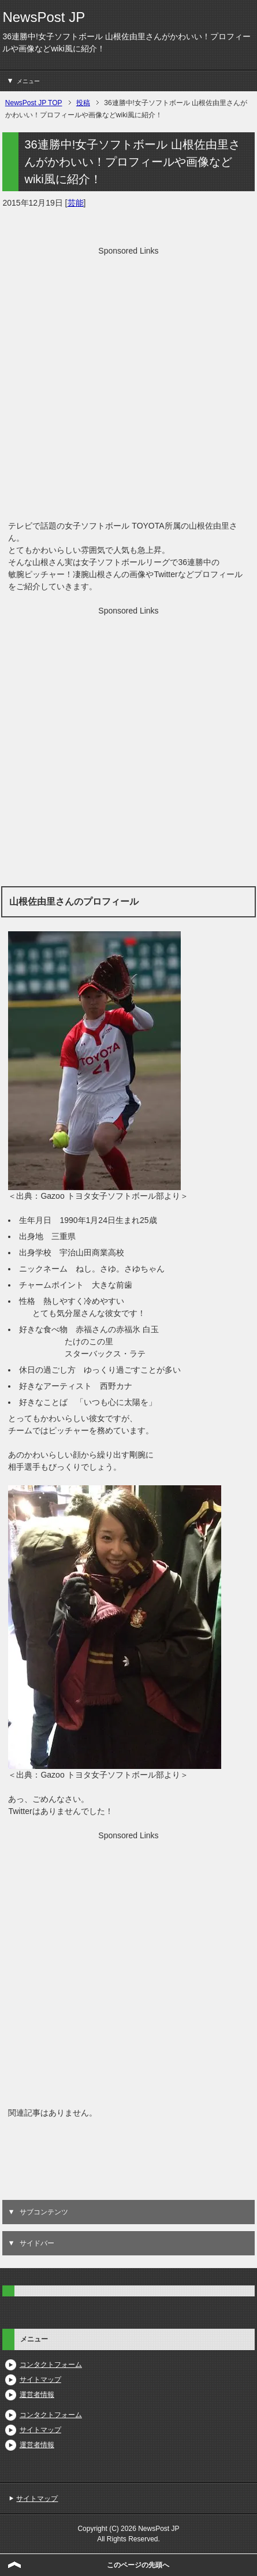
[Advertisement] (128, 385)
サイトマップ (40, 2380)
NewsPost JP (43, 17)
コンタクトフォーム (51, 2365)
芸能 (76, 202)
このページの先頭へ (138, 2565)
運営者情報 (37, 2395)
